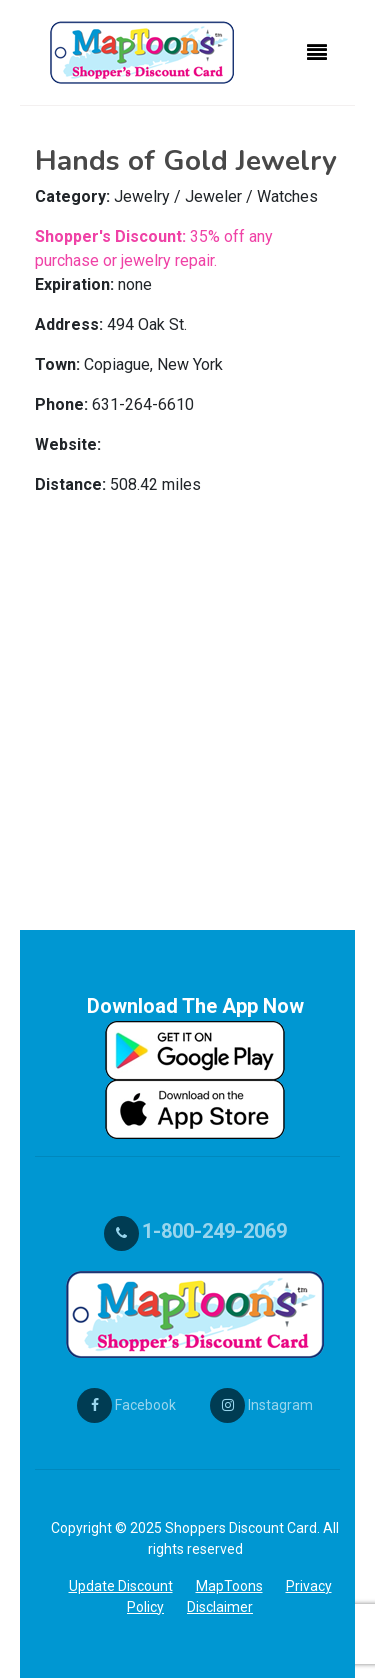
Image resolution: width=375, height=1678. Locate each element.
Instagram (261, 1405)
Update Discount (121, 1586)
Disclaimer (220, 1607)
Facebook (126, 1405)
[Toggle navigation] (317, 53)
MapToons (229, 1586)
